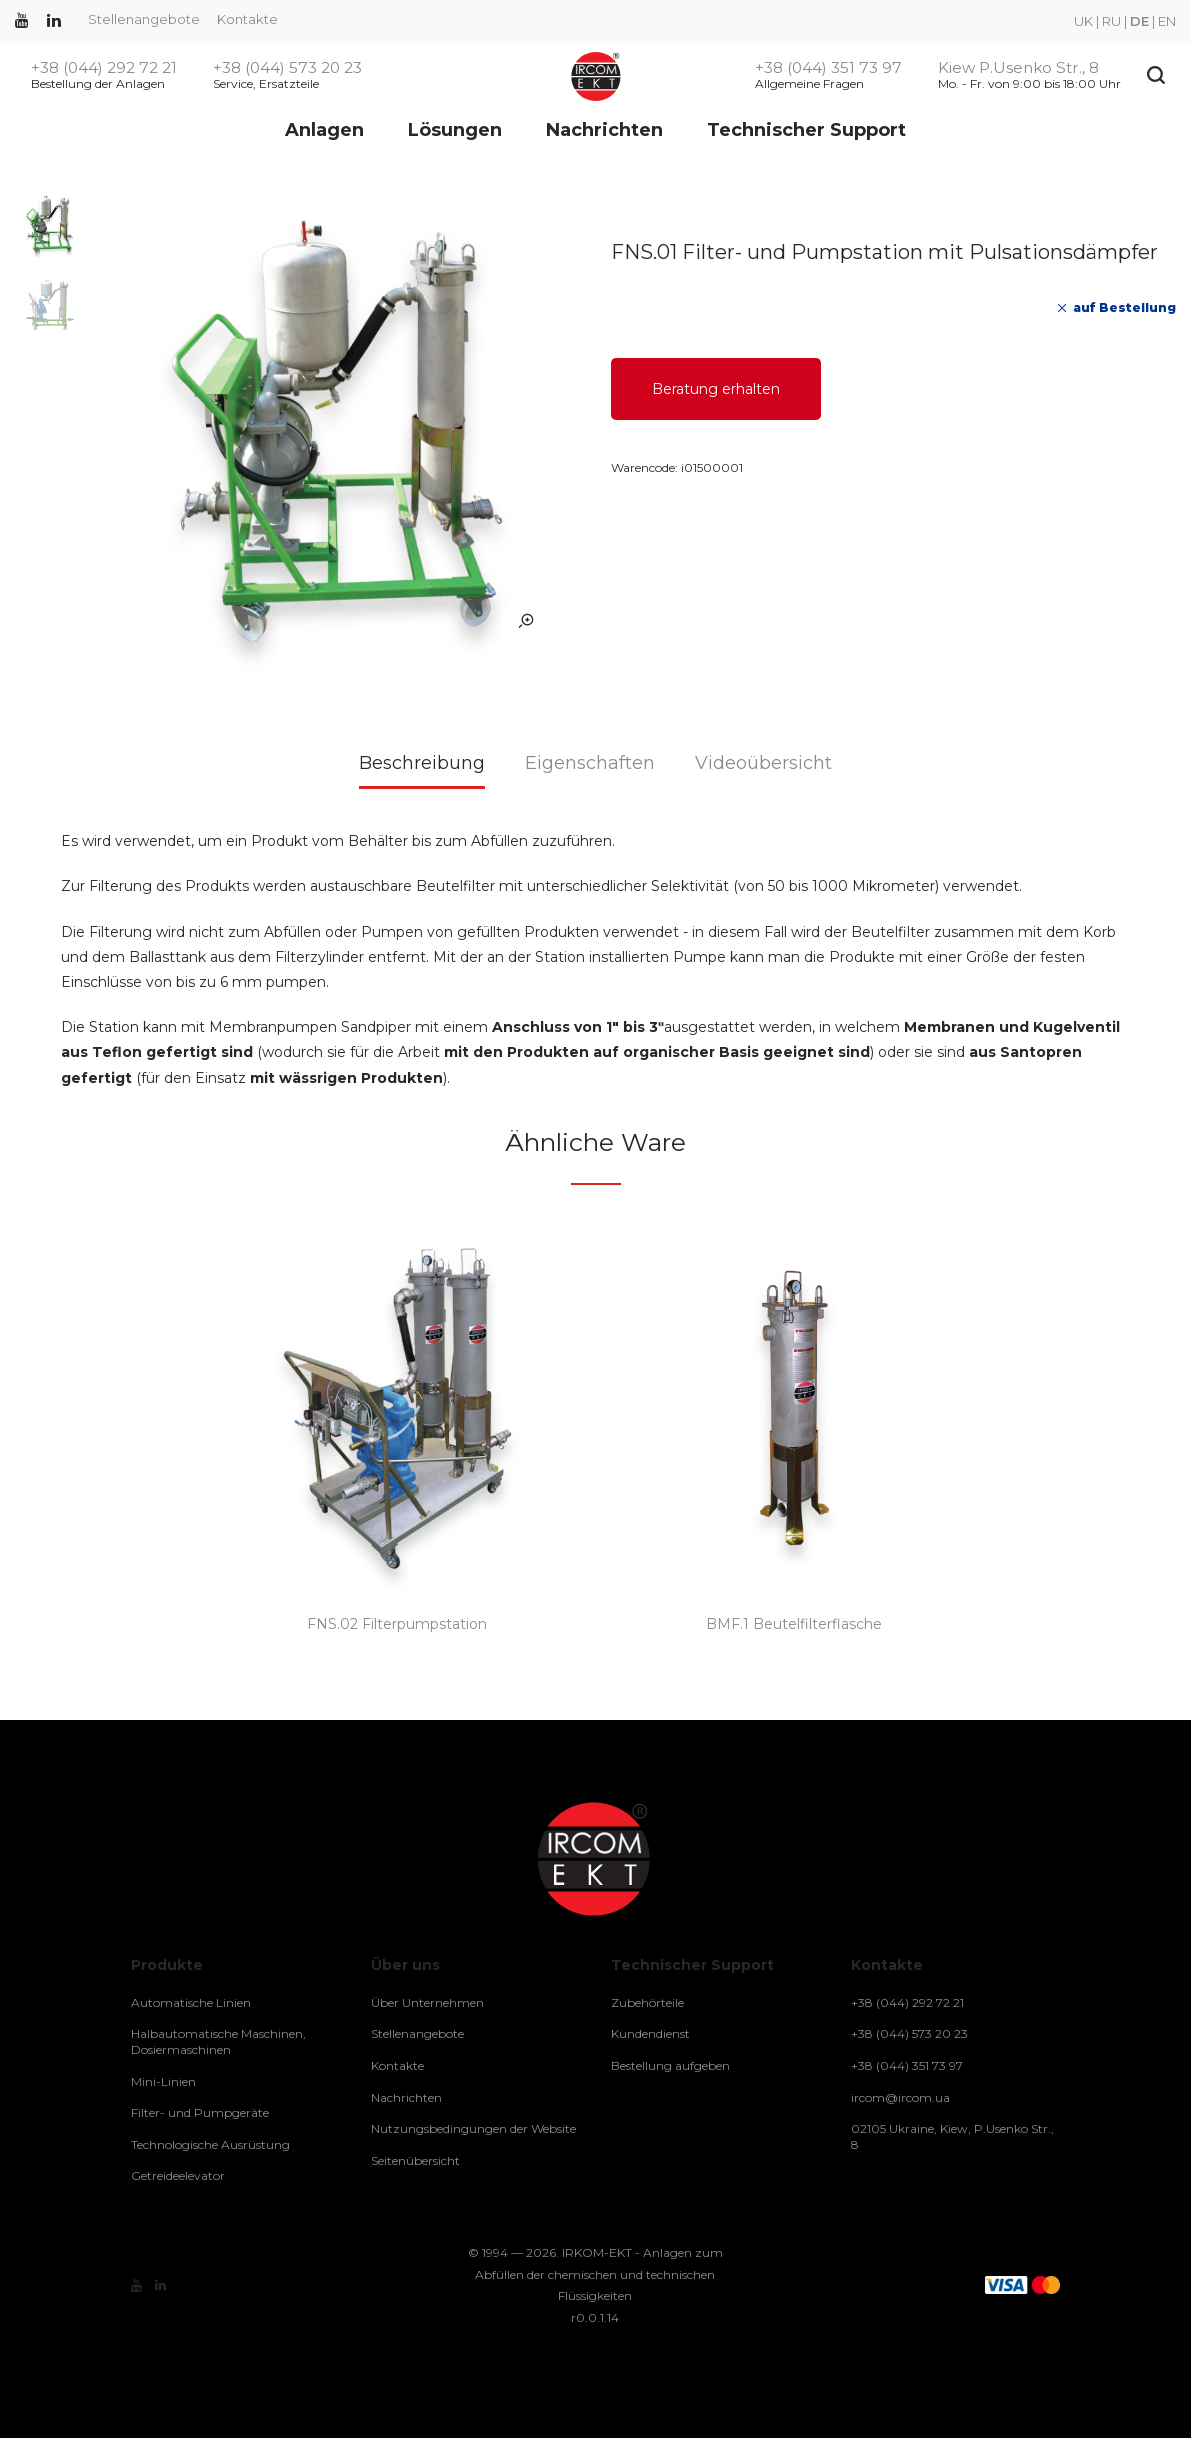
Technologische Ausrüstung (210, 2144)
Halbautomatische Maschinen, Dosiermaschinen (218, 2041)
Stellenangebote (144, 19)
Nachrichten (604, 130)
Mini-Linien (163, 2081)
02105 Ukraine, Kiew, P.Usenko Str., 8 (952, 2136)
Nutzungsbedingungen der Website (473, 2128)
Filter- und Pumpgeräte (200, 2112)
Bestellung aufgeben (670, 2065)
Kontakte (247, 19)
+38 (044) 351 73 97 (828, 68)
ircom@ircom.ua (900, 2097)
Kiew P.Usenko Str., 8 (1018, 68)
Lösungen (455, 130)
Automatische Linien (191, 2002)
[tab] (422, 770)
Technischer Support (806, 130)
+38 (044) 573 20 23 (287, 68)
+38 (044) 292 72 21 (104, 68)
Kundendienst (650, 2033)
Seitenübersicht (415, 2160)
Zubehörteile (647, 2002)
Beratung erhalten (716, 389)
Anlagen (324, 130)
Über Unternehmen (427, 2002)
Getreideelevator (178, 2175)
